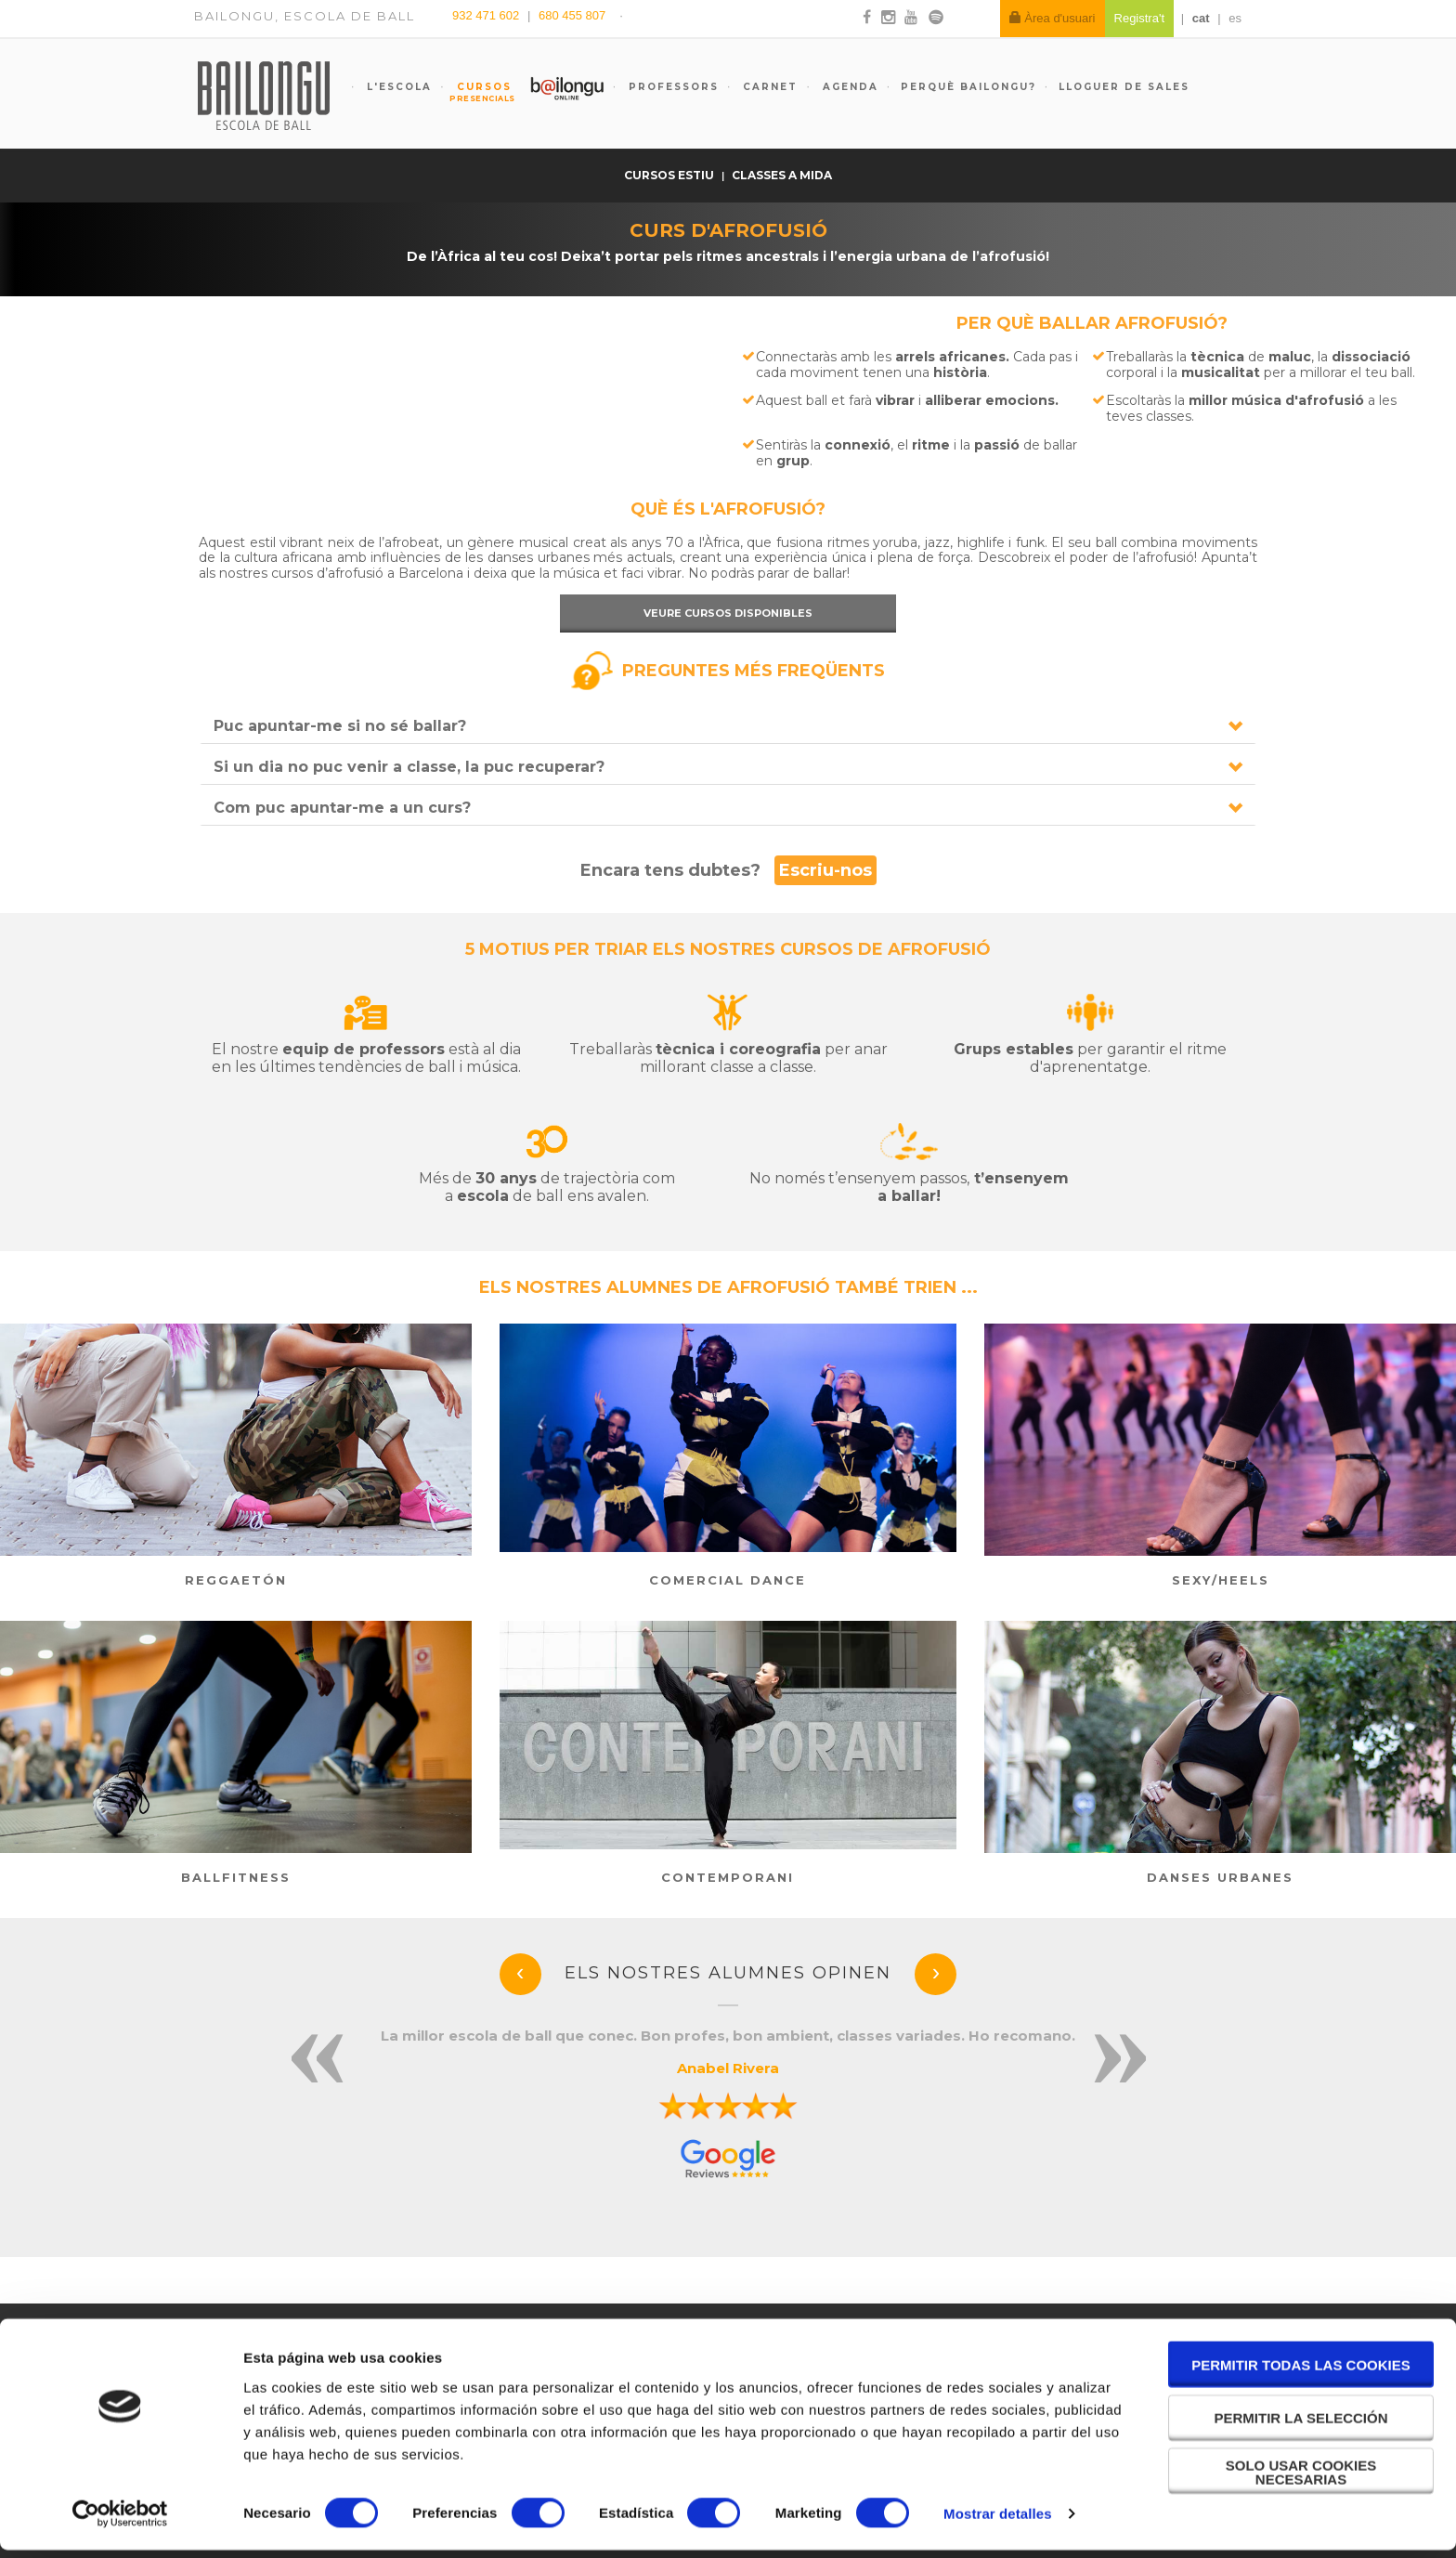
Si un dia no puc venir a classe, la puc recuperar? (409, 767)
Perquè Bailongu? (968, 87)
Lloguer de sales (1124, 87)
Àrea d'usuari (1052, 18)
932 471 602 (487, 15)
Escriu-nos (825, 870)
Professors (671, 87)
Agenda (848, 87)
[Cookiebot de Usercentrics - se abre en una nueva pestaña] (120, 2522)
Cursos (475, 92)
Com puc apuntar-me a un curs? (342, 807)
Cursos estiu (670, 175)
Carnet (768, 87)
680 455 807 (572, 15)
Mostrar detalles (997, 2521)
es (1235, 18)
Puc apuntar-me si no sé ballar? (340, 726)
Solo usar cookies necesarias (1301, 2480)
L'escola (397, 87)
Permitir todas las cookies (1300, 2373)
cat (1201, 18)
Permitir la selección (1301, 2426)
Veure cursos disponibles (728, 613)
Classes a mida (782, 175)
